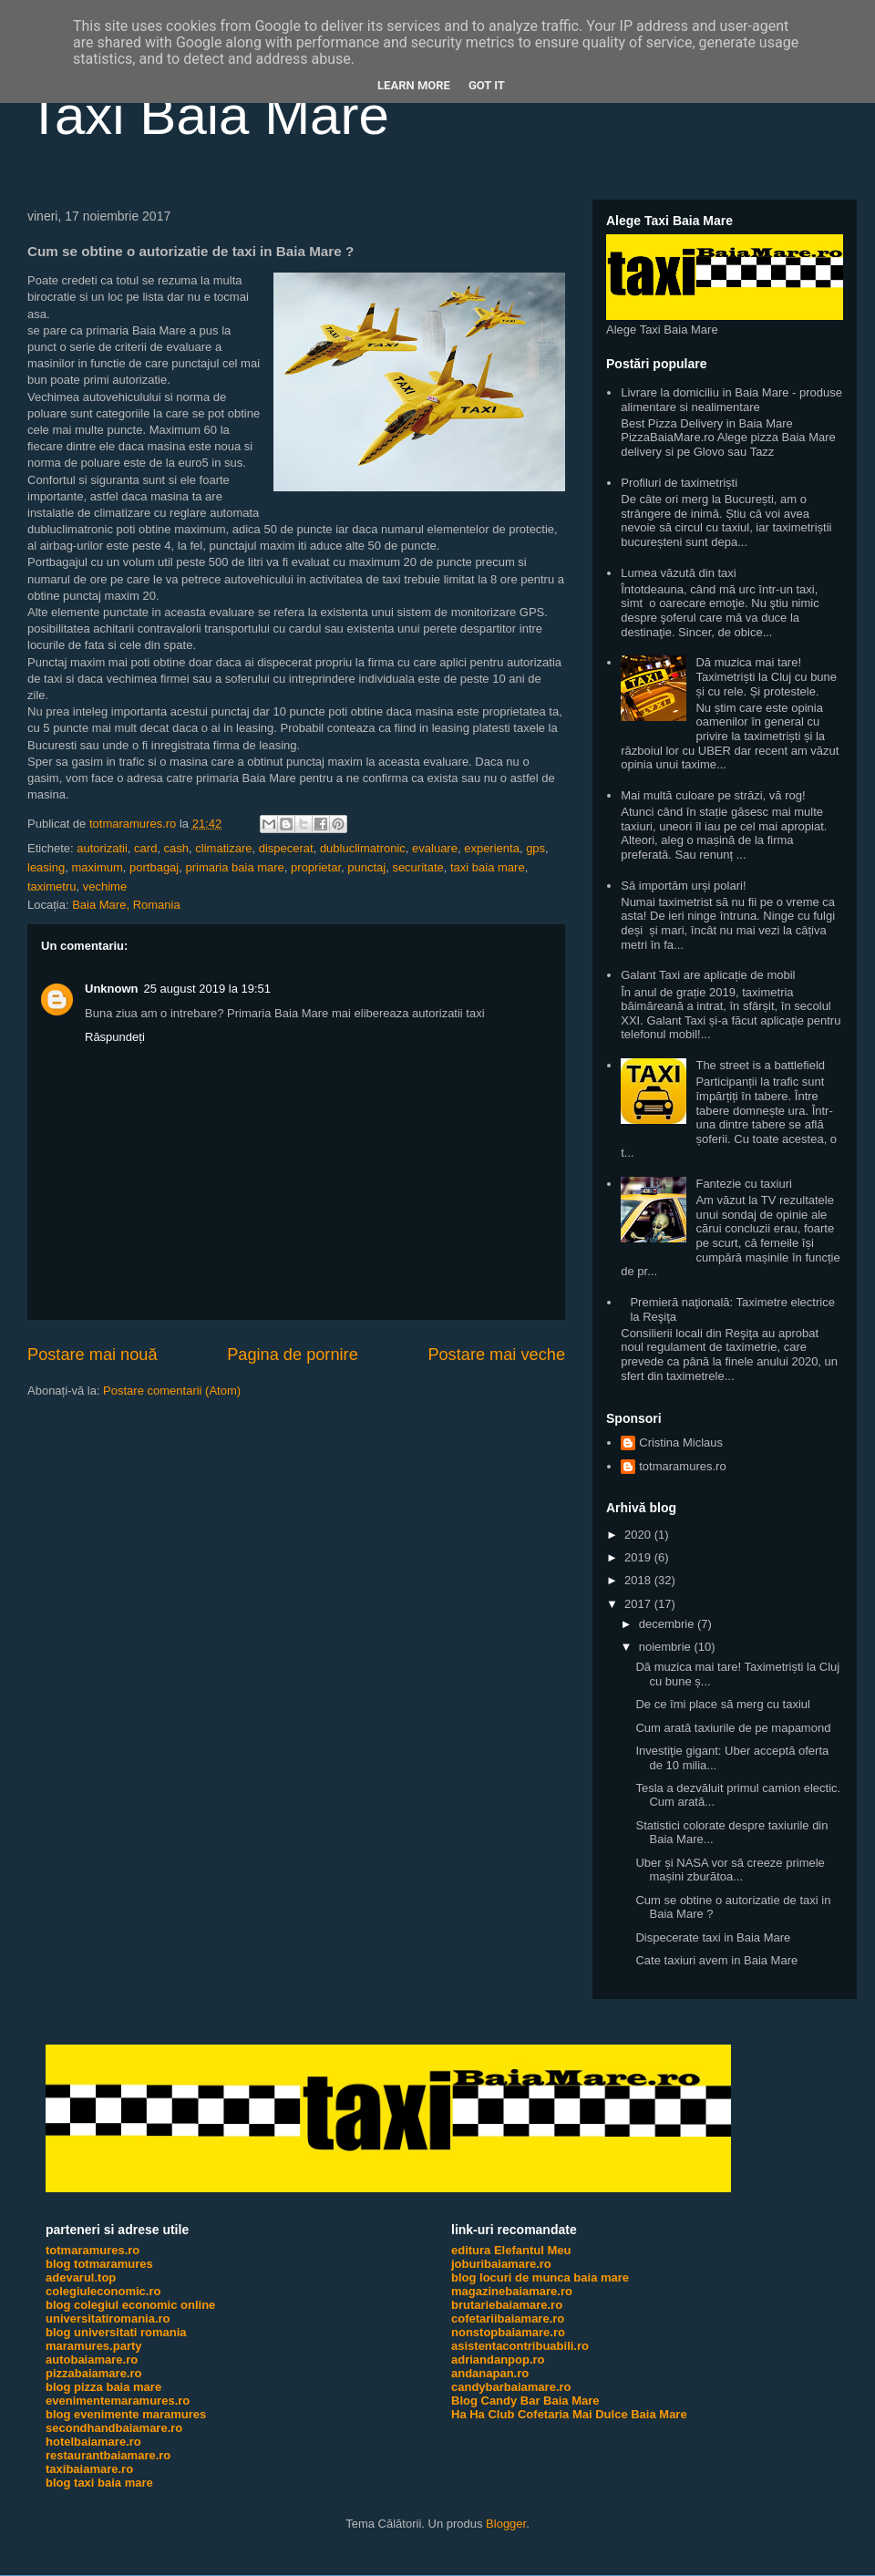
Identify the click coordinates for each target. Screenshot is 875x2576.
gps (535, 848)
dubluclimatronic (363, 848)
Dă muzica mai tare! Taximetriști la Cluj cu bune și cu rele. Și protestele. (766, 676)
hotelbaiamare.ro (93, 2441)
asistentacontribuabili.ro (520, 2346)
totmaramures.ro (682, 1466)
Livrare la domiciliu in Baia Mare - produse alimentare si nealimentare (731, 400)
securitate (417, 867)
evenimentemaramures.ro (118, 2400)
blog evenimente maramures (126, 2414)
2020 (639, 1534)
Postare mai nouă (92, 1354)
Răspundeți (115, 1037)
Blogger (506, 2523)
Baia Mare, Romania (126, 905)
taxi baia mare (487, 867)
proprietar (316, 867)
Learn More (413, 85)
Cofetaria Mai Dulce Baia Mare (602, 2414)
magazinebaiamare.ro (511, 2291)
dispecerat (286, 848)
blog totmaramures (99, 2264)
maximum (96, 867)
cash (176, 848)
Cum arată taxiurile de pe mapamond (732, 1728)
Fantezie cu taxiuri (743, 1183)
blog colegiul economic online (130, 2305)
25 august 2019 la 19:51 (208, 988)
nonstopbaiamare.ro (508, 2332)
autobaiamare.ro (92, 2359)
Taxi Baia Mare (208, 115)
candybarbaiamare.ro (511, 2387)
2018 (639, 1580)
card (145, 848)
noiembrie (667, 1647)
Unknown (112, 988)
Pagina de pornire (292, 1354)
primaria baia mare (234, 867)
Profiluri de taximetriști (679, 482)
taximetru (51, 886)
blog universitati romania (116, 2332)
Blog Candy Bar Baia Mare (525, 2400)
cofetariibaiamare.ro (507, 2318)
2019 (639, 1557)
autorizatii (102, 848)
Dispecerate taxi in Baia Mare (712, 1937)
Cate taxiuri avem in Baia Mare (716, 1960)
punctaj (366, 867)
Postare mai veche (496, 1354)
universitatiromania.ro (108, 2318)
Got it (486, 85)
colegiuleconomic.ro (103, 2291)
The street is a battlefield (760, 1065)
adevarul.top (81, 2277)
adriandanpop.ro (498, 2359)
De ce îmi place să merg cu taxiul (722, 1704)
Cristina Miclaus (681, 1442)
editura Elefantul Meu (511, 2250)
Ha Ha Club (482, 2414)
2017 (639, 1604)
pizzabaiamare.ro (94, 2373)
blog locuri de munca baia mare (540, 2277)
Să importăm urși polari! (683, 885)
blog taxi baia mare (99, 2482)
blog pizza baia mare (103, 2387)
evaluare (435, 848)
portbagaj (154, 867)
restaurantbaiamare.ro (108, 2455)
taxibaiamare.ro (89, 2469)
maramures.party (94, 2346)
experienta (492, 848)
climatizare (223, 848)
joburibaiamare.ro (501, 2264)
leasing (46, 867)
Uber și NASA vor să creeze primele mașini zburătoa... (729, 1870)
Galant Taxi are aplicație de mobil (708, 975)
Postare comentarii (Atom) (172, 1390)
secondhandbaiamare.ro (114, 2428)
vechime (105, 886)
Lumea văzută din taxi (678, 573)
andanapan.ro (490, 2373)
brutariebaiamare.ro (506, 2305)
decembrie (668, 1624)
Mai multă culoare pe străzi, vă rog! (713, 795)
